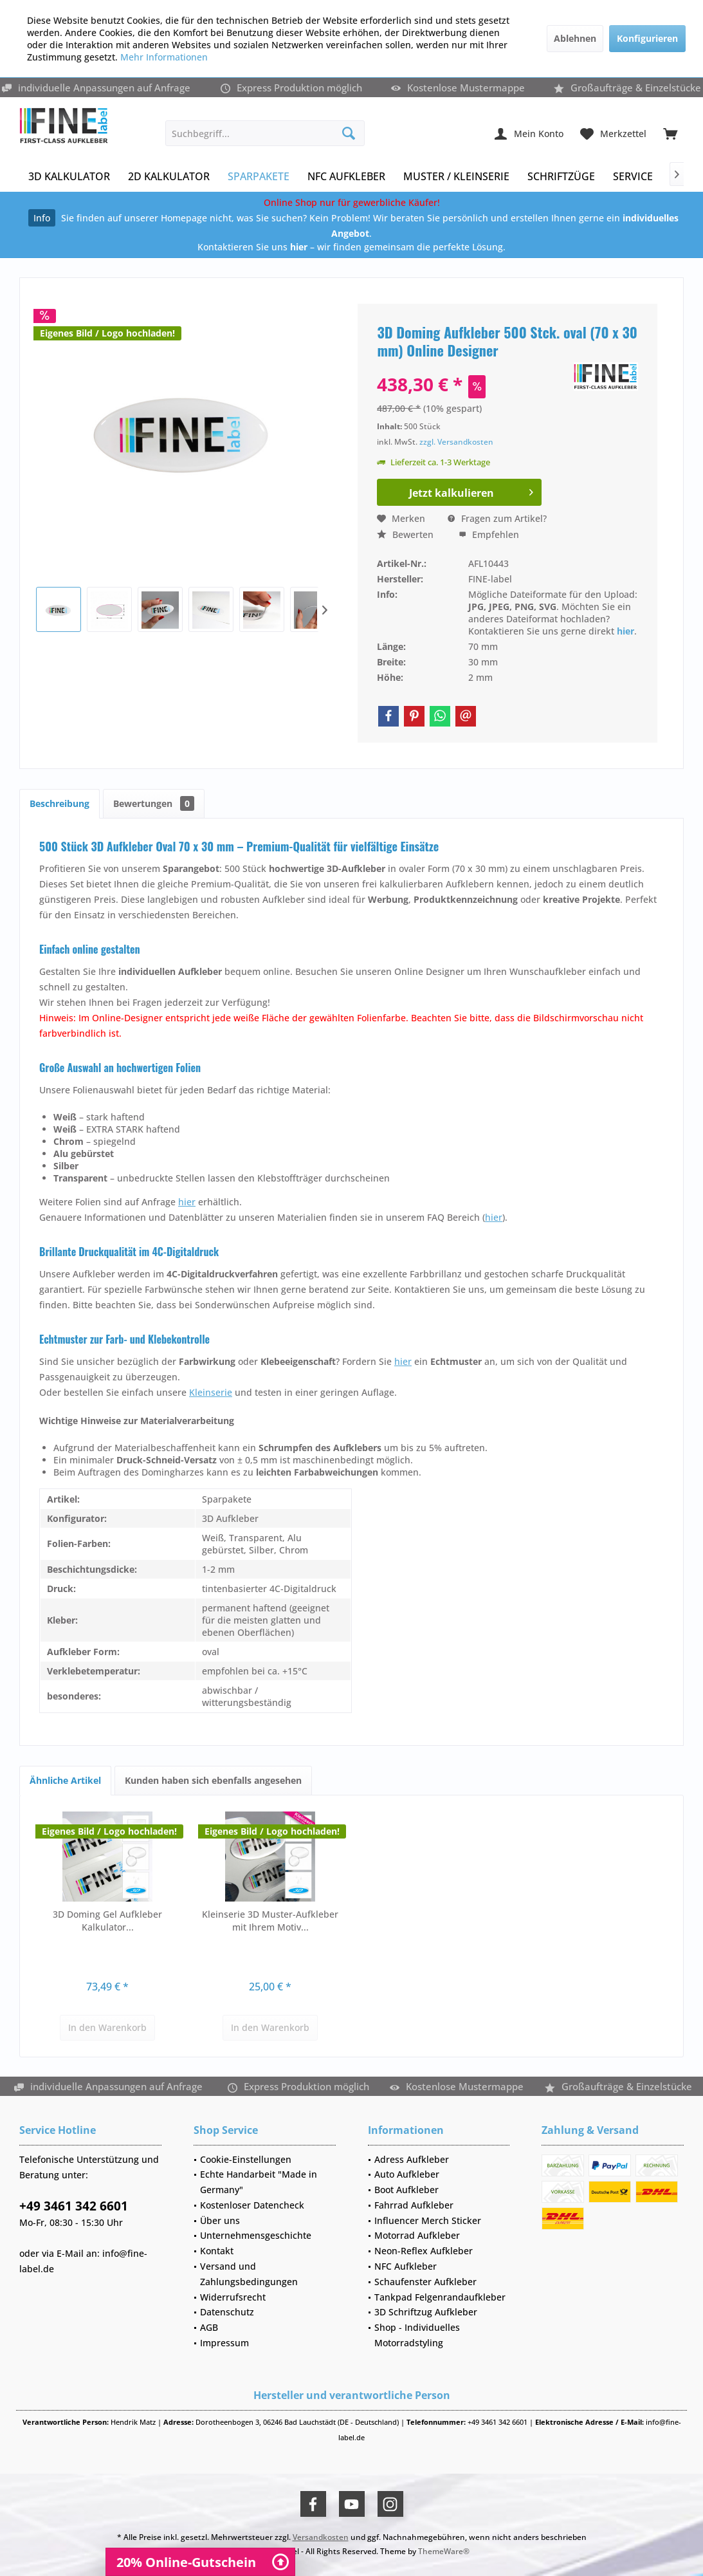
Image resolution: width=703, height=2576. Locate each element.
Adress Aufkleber (411, 2159)
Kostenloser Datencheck (252, 2205)
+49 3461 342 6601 (73, 2206)
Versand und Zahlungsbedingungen (249, 2274)
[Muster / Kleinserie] (456, 177)
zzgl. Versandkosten (456, 441)
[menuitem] (670, 133)
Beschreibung (59, 803)
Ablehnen (575, 38)
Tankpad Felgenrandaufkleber (440, 2297)
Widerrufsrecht (233, 2297)
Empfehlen (489, 534)
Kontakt (216, 2251)
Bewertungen (153, 803)
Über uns (220, 2220)
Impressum (224, 2343)
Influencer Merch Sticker (427, 2220)
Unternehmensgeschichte (255, 2235)
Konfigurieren (647, 38)
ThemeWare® (444, 2551)
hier (625, 631)
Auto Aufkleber (406, 2174)
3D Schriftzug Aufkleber (425, 2312)
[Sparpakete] (258, 177)
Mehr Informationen (164, 57)
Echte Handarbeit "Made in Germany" (258, 2182)
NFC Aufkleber (405, 2266)
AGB (209, 2327)
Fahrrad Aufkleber (413, 2205)
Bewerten (405, 534)
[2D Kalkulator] (169, 177)
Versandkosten (321, 2537)
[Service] (633, 177)
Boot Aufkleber (406, 2189)
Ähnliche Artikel (65, 1780)
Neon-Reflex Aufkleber (423, 2251)
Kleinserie (210, 1392)
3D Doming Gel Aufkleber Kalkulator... (107, 1920)
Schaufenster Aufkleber (425, 2281)
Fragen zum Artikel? (497, 518)
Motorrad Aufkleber (417, 2235)
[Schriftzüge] (561, 177)
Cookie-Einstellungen (245, 2159)
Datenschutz (227, 2312)
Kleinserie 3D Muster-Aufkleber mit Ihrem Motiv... (270, 1920)
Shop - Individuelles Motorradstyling (417, 2335)
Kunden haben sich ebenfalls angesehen (213, 1780)
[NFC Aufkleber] (346, 177)
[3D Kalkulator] (69, 177)
